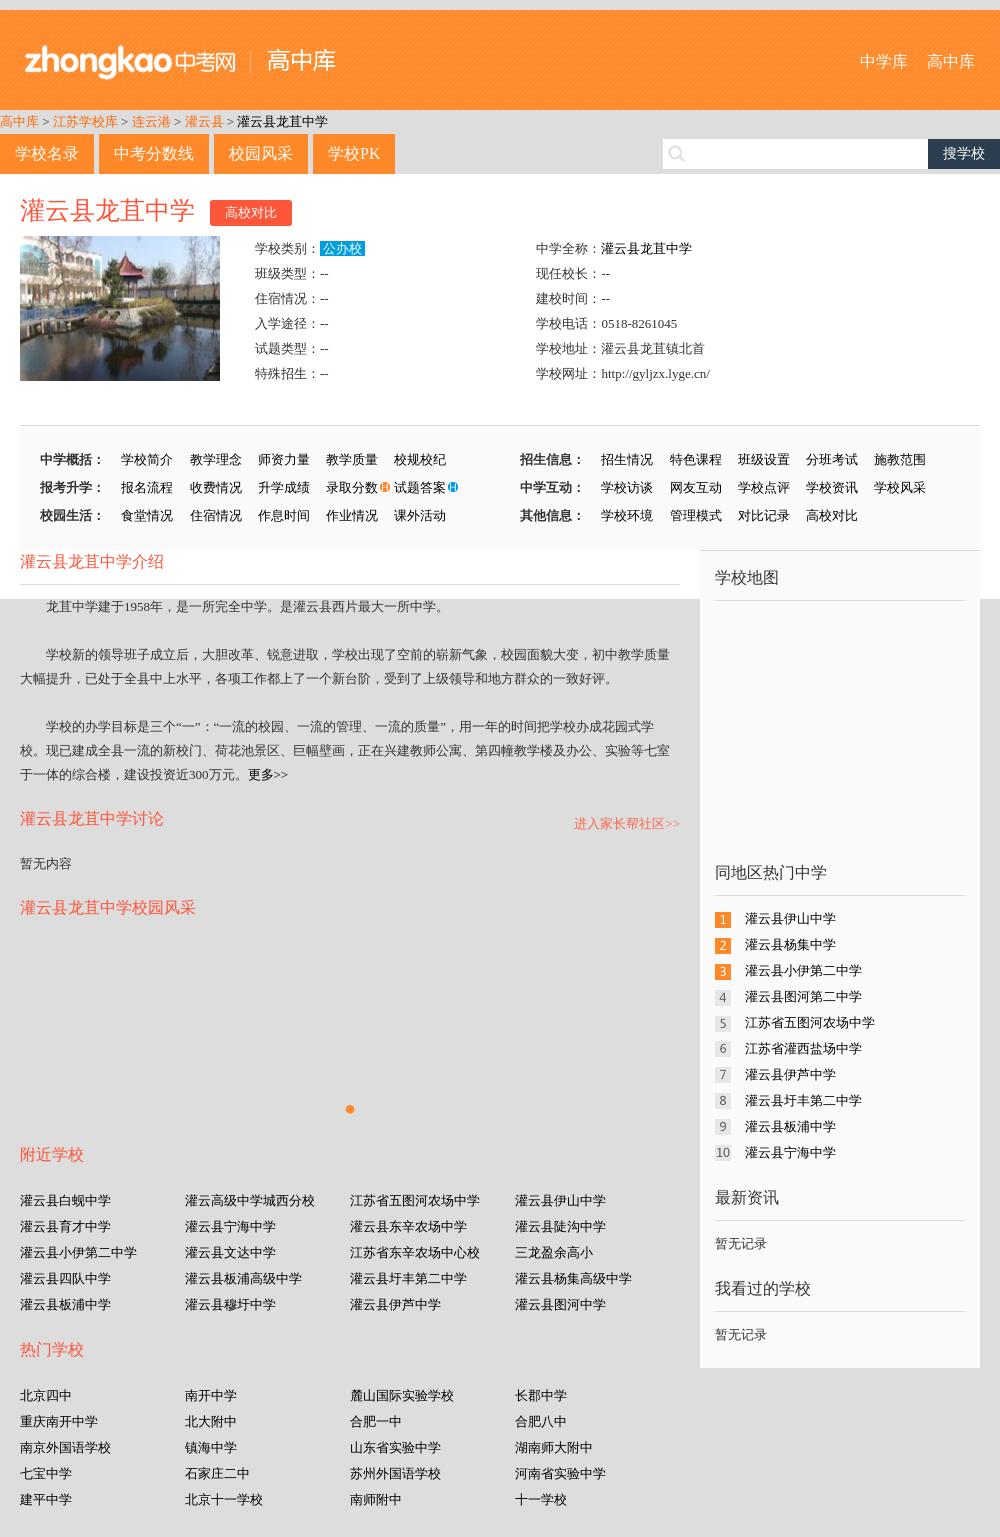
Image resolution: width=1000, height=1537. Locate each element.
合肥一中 (376, 1421)
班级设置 (764, 459)
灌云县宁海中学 (230, 1226)
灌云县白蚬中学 (65, 1200)
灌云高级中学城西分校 (250, 1200)
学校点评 (764, 487)
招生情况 (627, 459)
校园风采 (261, 153)
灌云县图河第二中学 (803, 996)
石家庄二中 (217, 1473)
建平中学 (46, 1499)
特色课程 (696, 459)
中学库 (884, 61)
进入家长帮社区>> (627, 823)
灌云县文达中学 (230, 1252)
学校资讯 (832, 487)
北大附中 (211, 1421)
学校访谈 (627, 487)
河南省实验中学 (560, 1473)
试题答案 (420, 487)
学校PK (354, 153)
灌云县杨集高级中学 (573, 1278)
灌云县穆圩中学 (230, 1304)
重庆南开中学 (59, 1421)
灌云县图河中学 (560, 1304)
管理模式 (696, 515)
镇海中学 (211, 1447)
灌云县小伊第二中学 (78, 1252)
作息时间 (284, 515)
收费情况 (216, 487)
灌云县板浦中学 (65, 1304)
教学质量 (352, 459)
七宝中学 (46, 1473)
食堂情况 (147, 515)
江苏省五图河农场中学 (415, 1200)
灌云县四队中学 (65, 1278)
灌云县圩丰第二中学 (408, 1278)
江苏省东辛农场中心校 (415, 1252)
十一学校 (541, 1499)
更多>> (268, 774)
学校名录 (47, 153)
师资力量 (284, 459)
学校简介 (147, 459)
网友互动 (696, 487)
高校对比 (251, 212)
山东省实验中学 (395, 1447)
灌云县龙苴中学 (282, 121)
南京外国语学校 (65, 1447)
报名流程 (147, 487)
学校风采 (900, 487)
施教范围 (900, 459)
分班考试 (832, 459)
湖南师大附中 (554, 1447)
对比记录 (764, 515)
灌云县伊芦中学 (395, 1304)
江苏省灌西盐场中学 (803, 1048)
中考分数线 (154, 153)
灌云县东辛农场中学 (408, 1226)
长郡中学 (541, 1395)
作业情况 (352, 515)
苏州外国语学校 (395, 1473)
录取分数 (352, 487)
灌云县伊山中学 (560, 1200)
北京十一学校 (224, 1499)
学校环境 (627, 515)
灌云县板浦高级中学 (243, 1278)
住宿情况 (216, 515)
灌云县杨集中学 (790, 944)
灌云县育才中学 (65, 1226)
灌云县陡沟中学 (560, 1226)
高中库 (951, 61)
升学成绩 (284, 487)
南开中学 (211, 1395)
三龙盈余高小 (554, 1252)
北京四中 (46, 1395)
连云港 (151, 121)
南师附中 (376, 1499)
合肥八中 (541, 1421)
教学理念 (216, 459)
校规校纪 (420, 459)
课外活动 (420, 515)
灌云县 (204, 121)
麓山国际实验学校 (402, 1395)
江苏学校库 (85, 121)
